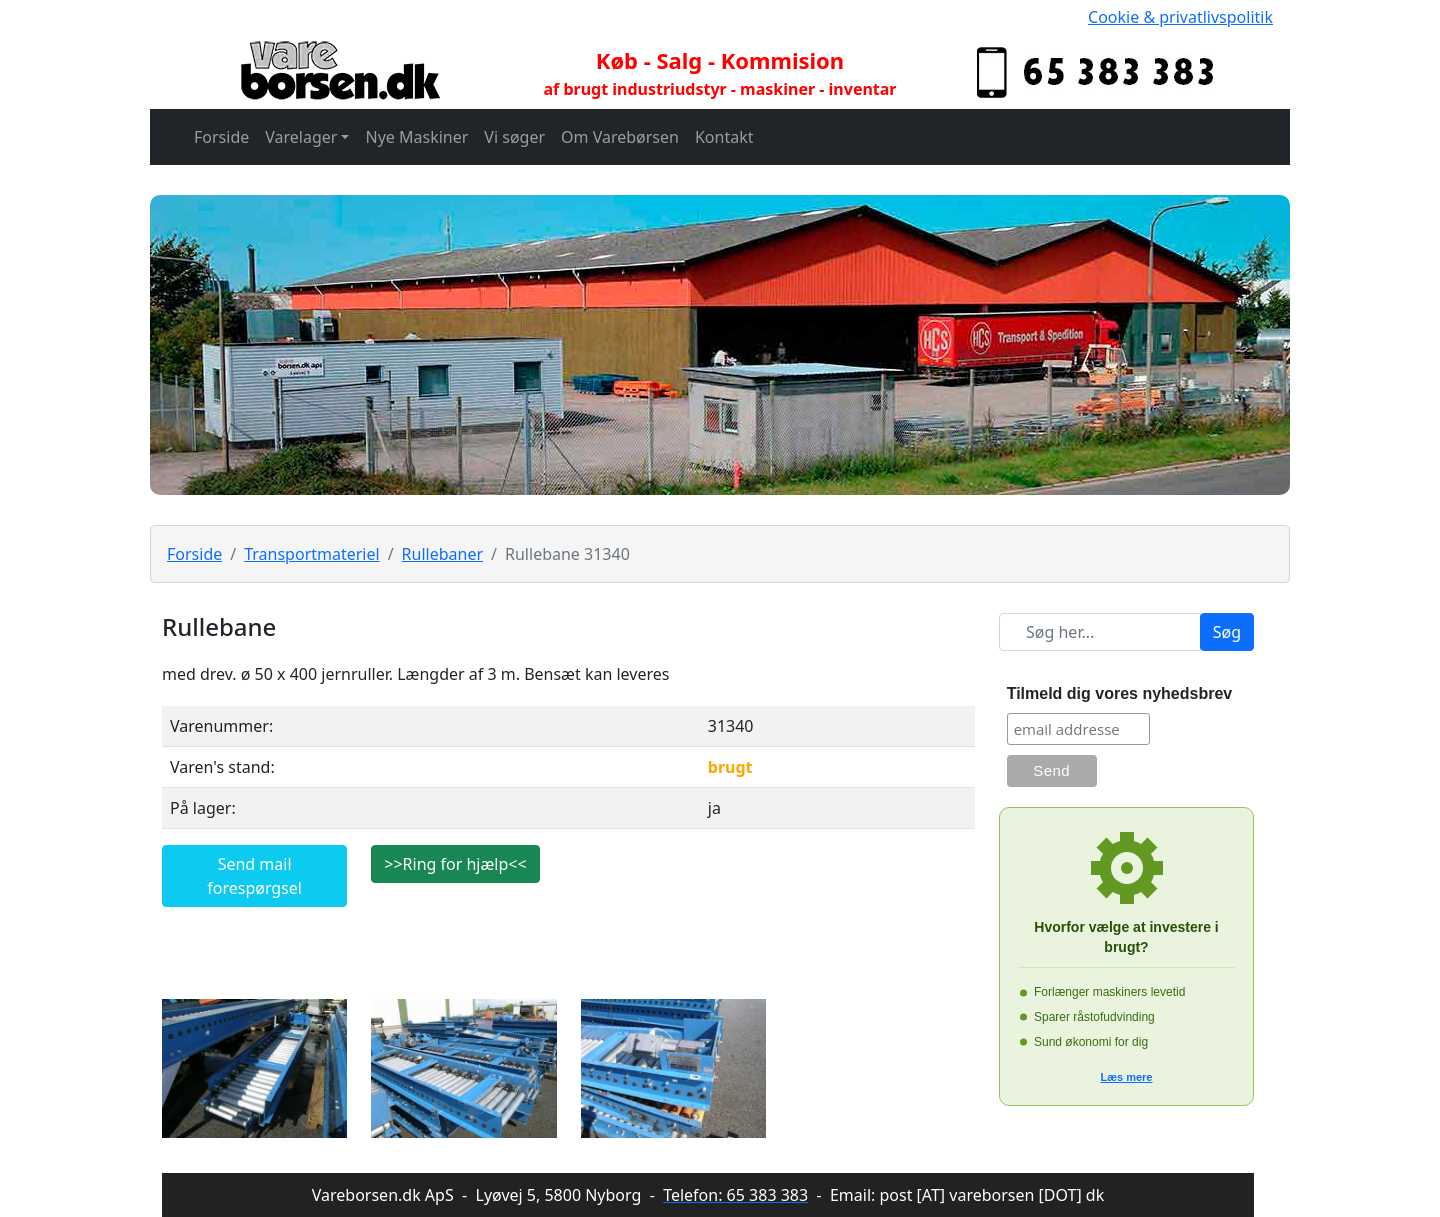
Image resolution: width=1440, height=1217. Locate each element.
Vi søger (514, 137)
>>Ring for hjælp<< (455, 864)
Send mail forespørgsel (254, 876)
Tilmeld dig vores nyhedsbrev (1120, 693)
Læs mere (1127, 1077)
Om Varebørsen (620, 137)
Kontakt (724, 137)
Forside (221, 137)
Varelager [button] (301, 137)
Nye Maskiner (416, 137)
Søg (1227, 632)
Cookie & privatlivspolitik (1180, 17)
